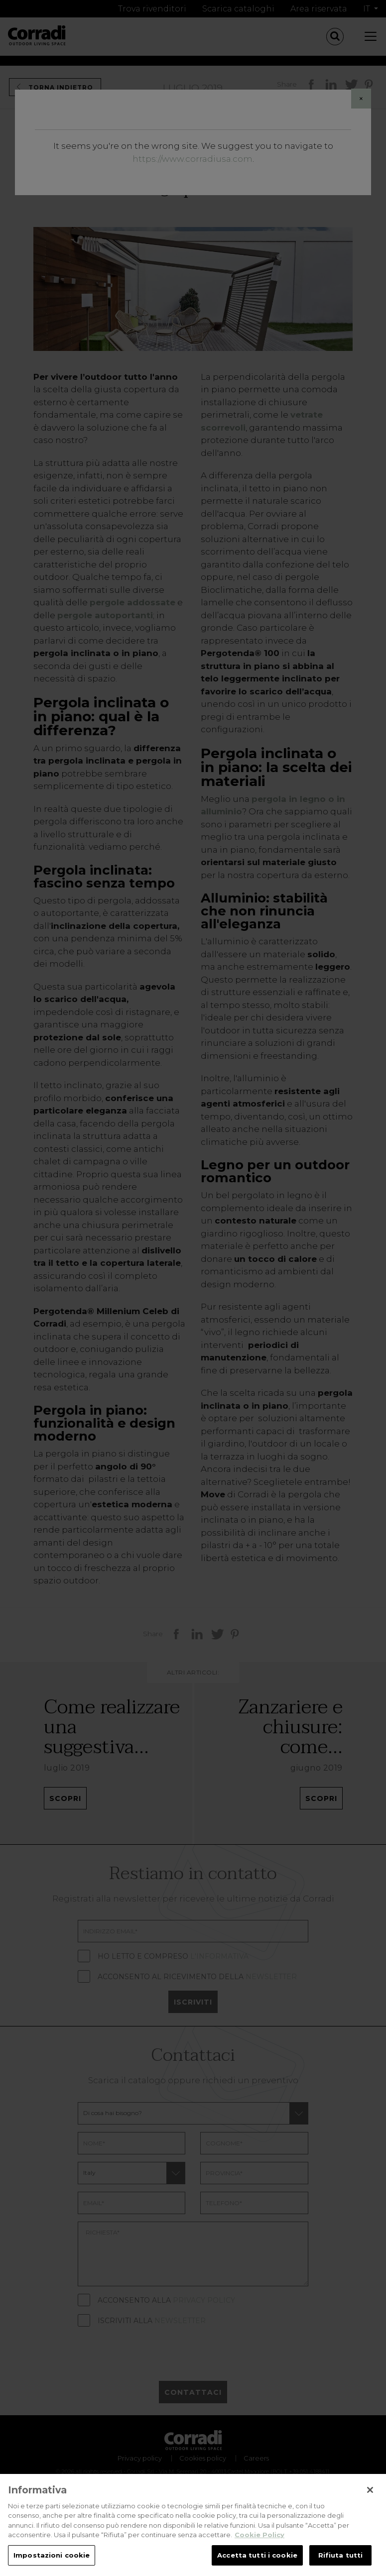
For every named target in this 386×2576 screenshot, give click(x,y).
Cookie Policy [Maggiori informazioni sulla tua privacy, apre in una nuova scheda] (259, 2544)
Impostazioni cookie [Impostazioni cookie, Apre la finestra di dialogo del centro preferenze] (51, 2565)
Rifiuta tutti (340, 2565)
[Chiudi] (370, 2499)
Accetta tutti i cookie (257, 2565)
